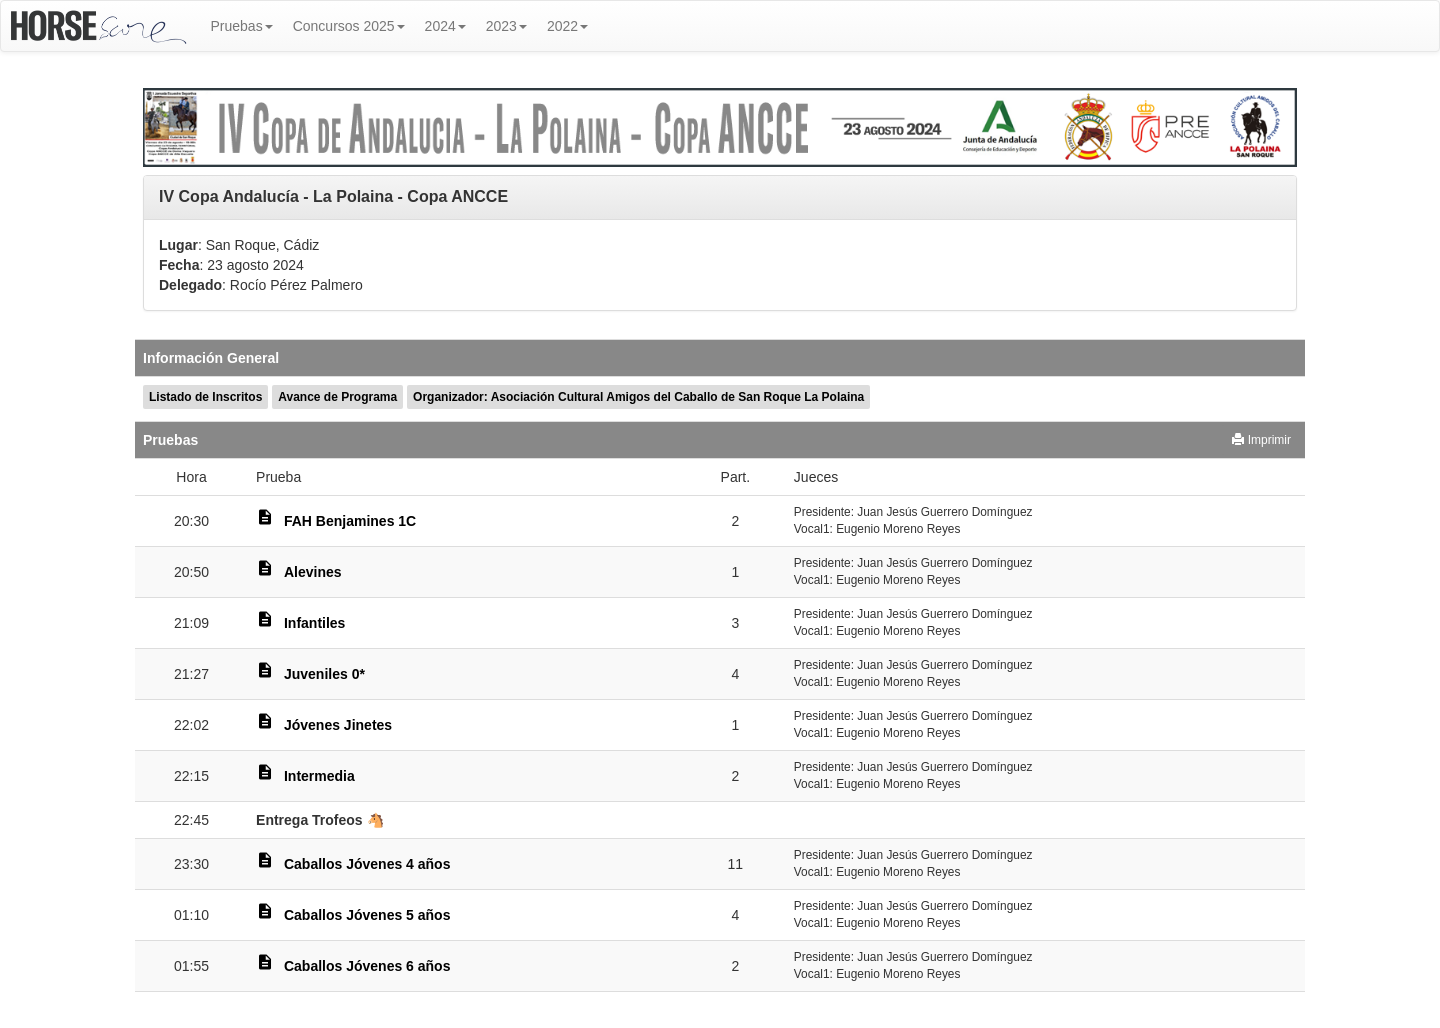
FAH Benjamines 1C (350, 521)
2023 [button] (506, 26)
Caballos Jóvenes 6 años (367, 966)
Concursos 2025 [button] (349, 26)
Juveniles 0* (324, 674)
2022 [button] (567, 26)
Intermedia (319, 776)
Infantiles (314, 623)
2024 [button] (445, 26)
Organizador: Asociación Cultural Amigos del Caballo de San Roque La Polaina (638, 397)
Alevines (313, 572)
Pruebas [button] (242, 26)
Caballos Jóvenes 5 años (367, 915)
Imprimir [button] (1261, 440)
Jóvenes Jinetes (338, 725)
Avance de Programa (337, 397)
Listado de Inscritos (205, 397)
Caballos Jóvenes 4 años (367, 864)
